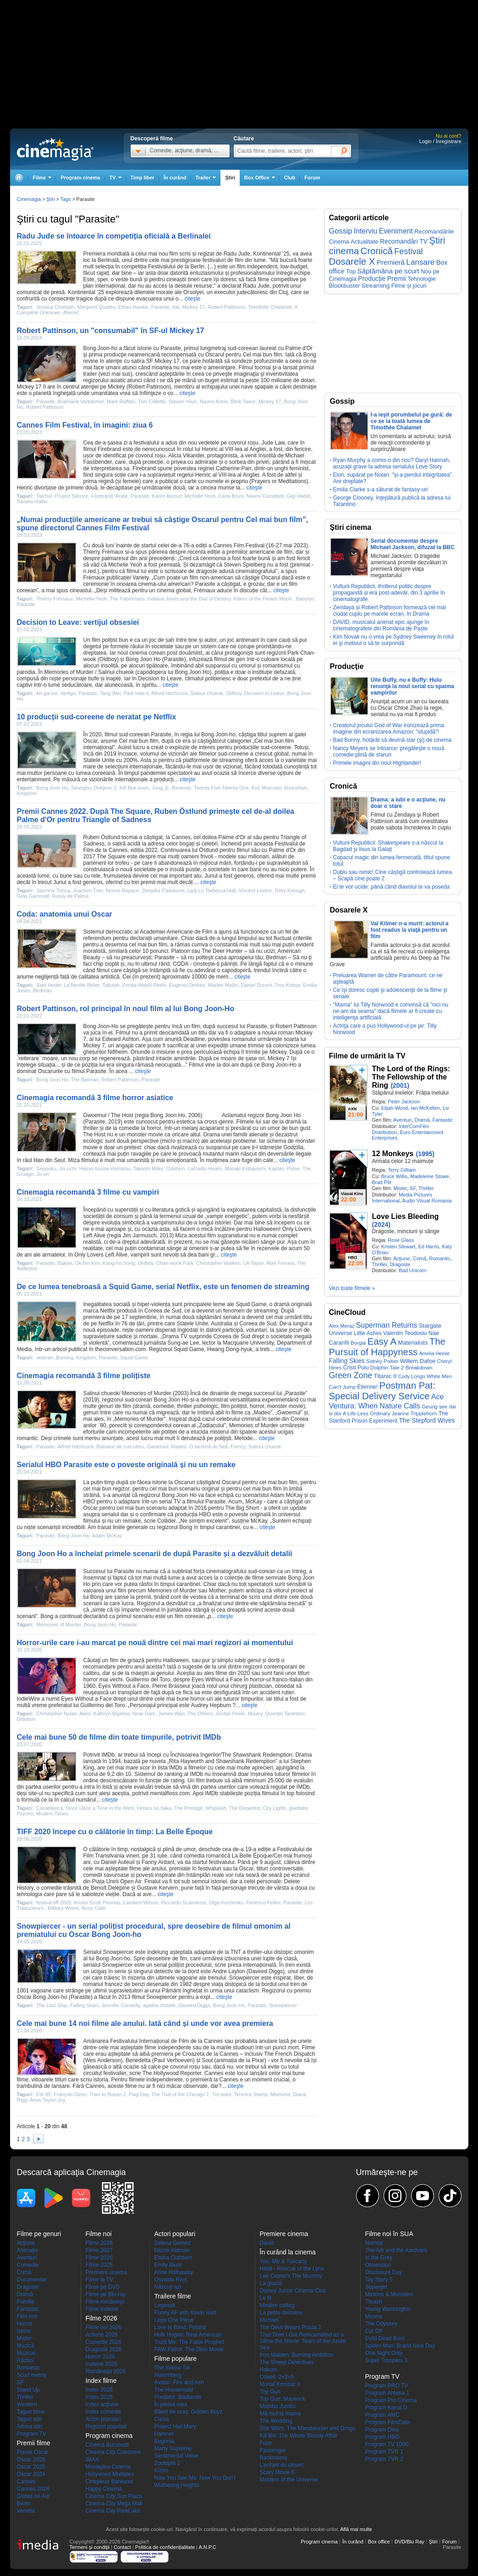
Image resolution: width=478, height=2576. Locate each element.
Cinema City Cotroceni (113, 2452)
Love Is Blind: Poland (180, 2327)
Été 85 (43, 2094)
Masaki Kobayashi (245, 1168)
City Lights (274, 1808)
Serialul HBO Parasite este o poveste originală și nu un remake (126, 1465)
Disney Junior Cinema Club (293, 2290)
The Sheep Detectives (287, 2362)
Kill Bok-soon (134, 787)
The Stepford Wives (427, 1420)
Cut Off (374, 2331)
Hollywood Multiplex (110, 2474)
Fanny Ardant (158, 1862)
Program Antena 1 (387, 2393)
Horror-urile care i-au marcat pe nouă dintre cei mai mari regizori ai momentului (155, 1643)
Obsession (378, 2265)
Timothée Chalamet (270, 307)
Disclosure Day (383, 2272)
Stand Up (28, 2390)
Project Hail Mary (175, 2426)
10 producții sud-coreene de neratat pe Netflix (96, 717)
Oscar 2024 (31, 2474)
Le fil (265, 2298)
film (174, 253)
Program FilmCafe (387, 2422)
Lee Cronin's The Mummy (291, 2276)
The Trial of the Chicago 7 (180, 2094)
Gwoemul (289, 1412)
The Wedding (276, 2421)
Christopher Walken (218, 1263)
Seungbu (81, 787)
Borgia (358, 1343)
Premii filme (33, 2443)
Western (27, 2404)
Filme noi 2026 (104, 2327)
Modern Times (52, 1813)
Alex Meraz (342, 1326)
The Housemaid (173, 2390)
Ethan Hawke (133, 307)
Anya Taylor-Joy (48, 2100)
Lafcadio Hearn (205, 1168)
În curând (175, 177)
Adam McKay (286, 1495)
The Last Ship (51, 2005)
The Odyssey (381, 2323)
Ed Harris (428, 1246)
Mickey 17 (193, 307)
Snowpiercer (118, 1952)
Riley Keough (289, 890)
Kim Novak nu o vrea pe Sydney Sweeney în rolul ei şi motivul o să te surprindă (393, 640)
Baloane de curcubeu (120, 1446)
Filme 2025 (99, 2265)
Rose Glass (401, 1240)
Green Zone (351, 1375)
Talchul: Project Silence (62, 496)
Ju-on (42, 1174)
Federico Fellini (263, 1902)
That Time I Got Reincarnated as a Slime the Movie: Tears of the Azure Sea (303, 2341)
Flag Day (138, 2094)
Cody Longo (411, 1376)
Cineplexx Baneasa (109, 2481)
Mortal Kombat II (280, 2384)
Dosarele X (352, 261)
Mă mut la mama (280, 2413)
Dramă (421, 1120)
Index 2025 (99, 2397)
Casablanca (49, 1808)
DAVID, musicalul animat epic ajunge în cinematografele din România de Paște (381, 625)
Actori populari (103, 2419)
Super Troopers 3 (386, 2360)
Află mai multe (356, 2529)
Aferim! (71, 312)
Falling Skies (84, 2005)
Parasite (160, 307)
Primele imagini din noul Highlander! (377, 763)
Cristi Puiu (356, 1367)
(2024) (381, 1224)
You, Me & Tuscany (283, 2261)
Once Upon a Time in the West (100, 1808)
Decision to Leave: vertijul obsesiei (78, 622)
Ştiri (230, 177)
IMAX (92, 2459)
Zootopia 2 (167, 2463)
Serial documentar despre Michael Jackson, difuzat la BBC (413, 544)
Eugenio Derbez (187, 985)
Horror (25, 2323)
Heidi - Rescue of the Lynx (292, 2268)
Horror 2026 (100, 2356)
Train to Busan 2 (107, 2094)
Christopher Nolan (56, 1713)
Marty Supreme (173, 2448)
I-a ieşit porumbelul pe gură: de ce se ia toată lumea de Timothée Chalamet (411, 421)
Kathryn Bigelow (111, 1713)
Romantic (439, 1258)
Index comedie (103, 2412)
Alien (84, 1713)
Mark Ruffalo (121, 401)
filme (263, 279)
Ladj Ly (195, 890)
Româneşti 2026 (106, 2371)
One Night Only (384, 2353)
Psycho (25, 1813)
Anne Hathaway (173, 2272)
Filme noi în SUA (389, 2233)
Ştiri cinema (351, 527)
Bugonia (164, 2441)
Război (25, 2360)
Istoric (24, 2331)
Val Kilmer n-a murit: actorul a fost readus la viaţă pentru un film (410, 930)
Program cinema (80, 177)
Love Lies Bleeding (405, 1216)
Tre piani (221, 2094)
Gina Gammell (33, 896)
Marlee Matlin (223, 985)
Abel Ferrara (280, 1263)
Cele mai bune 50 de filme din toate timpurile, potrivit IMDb (119, 1737)
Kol (255, 787)
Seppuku (46, 1168)
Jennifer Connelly (120, 2005)
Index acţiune (102, 2404)
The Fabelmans (127, 598)
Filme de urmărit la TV (367, 1056)
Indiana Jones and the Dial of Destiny (189, 598)
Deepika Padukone (163, 890)
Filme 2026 (99, 2257)
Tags (65, 199)
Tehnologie (421, 278)
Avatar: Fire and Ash (179, 2382)
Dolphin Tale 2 (387, 1367)
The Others (200, 1713)
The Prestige (188, 1808)
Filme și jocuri (409, 286)
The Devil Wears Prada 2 (290, 2327)
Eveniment (396, 231)
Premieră (391, 262)
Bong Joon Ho (143, 659)
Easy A (382, 1341)
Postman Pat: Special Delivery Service (382, 1390)
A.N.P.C (207, 2547)
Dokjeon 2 (105, 787)
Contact (122, 2547)
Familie (26, 2301)
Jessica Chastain (55, 307)
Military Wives (63, 1908)
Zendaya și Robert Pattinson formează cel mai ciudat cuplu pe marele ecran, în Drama (389, 610)
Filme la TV (99, 2279)
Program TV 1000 (387, 2444)
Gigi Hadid (298, 496)
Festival (408, 251)
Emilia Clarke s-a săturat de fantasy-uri (380, 489)
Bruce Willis (394, 1176)
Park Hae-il (136, 693)
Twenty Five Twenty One (221, 787)
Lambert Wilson (140, 1902)
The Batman (85, 1079)
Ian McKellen (425, 1108)
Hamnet (164, 2434)
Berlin (24, 2503)
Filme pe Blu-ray (106, 2294)
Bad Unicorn (413, 1270)
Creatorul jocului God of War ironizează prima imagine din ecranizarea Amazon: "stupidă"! (388, 728)
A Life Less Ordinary (366, 1413)
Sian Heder (48, 985)
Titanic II (385, 1376)
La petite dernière (281, 2312)
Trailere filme (172, 2296)
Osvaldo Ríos (170, 2279)
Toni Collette (152, 401)
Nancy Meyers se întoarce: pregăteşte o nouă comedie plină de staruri (389, 751)
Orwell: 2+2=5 (277, 2377)
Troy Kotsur (287, 985)
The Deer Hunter (222, 951)
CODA (180, 964)
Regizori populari (106, 2426)
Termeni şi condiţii (90, 2547)
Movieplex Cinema (108, 2467)
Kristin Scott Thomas (97, 1902)
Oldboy (108, 659)
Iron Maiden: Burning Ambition (297, 2355)
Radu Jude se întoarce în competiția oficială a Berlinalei (114, 236)
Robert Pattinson (226, 307)
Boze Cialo (94, 1908)
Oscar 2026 (31, 2459)
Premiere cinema (106, 2272)
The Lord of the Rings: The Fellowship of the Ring (411, 1077)
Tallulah (110, 985)
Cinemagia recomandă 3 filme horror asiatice (95, 1098)
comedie (129, 1128)
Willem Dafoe (418, 1361)
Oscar (90, 1508)
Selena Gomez (172, 2243)
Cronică (377, 251)
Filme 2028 (99, 2243)
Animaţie (27, 2250)
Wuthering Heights (177, 2485)
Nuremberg (168, 2375)
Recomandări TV (404, 241)
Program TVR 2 (384, 2459)
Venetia (26, 2511)
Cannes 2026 (33, 2489)
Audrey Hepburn (211, 1705)
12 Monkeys (393, 1153)
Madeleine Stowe (429, 1176)
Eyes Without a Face (217, 1679)
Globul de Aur (33, 2496)
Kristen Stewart (398, 1246)
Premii (396, 278)
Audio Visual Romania (427, 1200)
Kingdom (27, 793)
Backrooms (273, 2457)
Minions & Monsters (389, 2294)
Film (239, 545)
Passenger (273, 2450)
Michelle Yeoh (199, 496)
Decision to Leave (159, 678)
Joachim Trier (88, 890)
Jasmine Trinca (53, 890)
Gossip (340, 231)
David (267, 2243)
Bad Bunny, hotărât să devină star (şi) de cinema (392, 740)
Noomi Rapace (122, 890)
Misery (255, 1713)
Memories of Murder (68, 672)
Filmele (245, 1121)
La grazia (271, 2283)
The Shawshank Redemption (257, 1755)
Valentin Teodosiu (405, 1333)
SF (413, 1188)
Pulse (293, 1168)
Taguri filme (31, 2412)
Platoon (180, 951)
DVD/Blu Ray (409, 2541)
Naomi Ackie (214, 401)
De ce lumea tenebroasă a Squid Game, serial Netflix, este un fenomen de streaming (163, 1287)
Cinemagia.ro (55, 149)
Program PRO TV (386, 2385)
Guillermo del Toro (148, 1679)
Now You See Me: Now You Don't (195, 2478)
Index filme (101, 2380)
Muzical (26, 2353)
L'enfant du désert (282, 2465)
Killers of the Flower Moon (263, 598)
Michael (269, 2320)
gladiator (298, 1808)
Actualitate (364, 241)
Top (351, 271)
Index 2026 (99, 2390)
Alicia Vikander (186, 455)
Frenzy (238, 1446)
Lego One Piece (174, 2320)
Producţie (371, 278)
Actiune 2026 (102, 2334)
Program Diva (382, 2429)
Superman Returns (387, 1325)
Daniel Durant (256, 985)
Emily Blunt (168, 2265)
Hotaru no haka (154, 1808)
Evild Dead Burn (385, 2338)
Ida (175, 307)
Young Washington (388, 2309)
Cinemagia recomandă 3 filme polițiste (84, 1376)
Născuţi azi (167, 2287)
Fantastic (442, 1120)
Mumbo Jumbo (278, 2406)
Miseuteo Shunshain (285, 787)
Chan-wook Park (174, 1263)
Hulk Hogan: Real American (188, 2334)
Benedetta (138, 2060)
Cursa (161, 2419)
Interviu (365, 231)
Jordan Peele (230, 1713)
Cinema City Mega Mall (114, 2503)
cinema (147, 584)
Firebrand (109, 449)
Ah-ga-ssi (46, 693)
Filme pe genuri (39, 2233)
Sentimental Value (176, 2456)
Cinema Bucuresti (107, 2445)
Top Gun (270, 2391)
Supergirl (376, 2287)
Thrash (373, 2301)
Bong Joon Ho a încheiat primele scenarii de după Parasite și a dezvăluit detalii (154, 1554)
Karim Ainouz (166, 496)
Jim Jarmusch (140, 1235)
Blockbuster (344, 285)
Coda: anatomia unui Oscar (64, 914)
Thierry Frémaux (103, 552)
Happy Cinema (104, 2489)
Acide (121, 496)
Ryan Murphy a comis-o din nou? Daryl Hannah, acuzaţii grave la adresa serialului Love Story (392, 463)
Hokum (268, 2369)
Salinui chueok (116, 672)
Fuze (266, 2443)
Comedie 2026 (103, 2342)
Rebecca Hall (221, 890)
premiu (302, 1990)
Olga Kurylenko (226, 1902)
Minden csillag (277, 2305)
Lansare (420, 262)
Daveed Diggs (265, 1971)
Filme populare (175, 2358)
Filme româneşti (105, 2301)
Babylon (305, 598)
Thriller (426, 1188)
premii (308, 876)
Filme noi (99, 2233)
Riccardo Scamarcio (183, 1902)
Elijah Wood (394, 1108)
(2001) (399, 1085)
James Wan (171, 1713)
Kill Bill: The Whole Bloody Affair (299, 2435)
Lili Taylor (253, 1263)
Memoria (280, 2094)
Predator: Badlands (178, 2397)
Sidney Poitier (382, 1361)
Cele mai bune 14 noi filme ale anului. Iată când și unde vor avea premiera (145, 2023)
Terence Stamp (251, 2094)
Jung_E (160, 787)
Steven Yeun (183, 401)
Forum (312, 177)
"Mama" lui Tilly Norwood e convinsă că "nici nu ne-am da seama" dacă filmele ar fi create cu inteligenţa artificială (391, 1011)
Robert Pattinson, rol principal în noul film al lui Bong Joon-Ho (126, 1009)
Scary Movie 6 (277, 2472)
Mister (400, 1188)
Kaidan (276, 1168)
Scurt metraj (32, 2375)
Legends (165, 2305)
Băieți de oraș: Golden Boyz (188, 2412)
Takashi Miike (148, 1168)
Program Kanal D (386, 2407)
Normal (374, 2243)
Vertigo (68, 693)
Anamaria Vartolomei (80, 401)
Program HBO (382, 2437)
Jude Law (273, 443)
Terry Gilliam (402, 1170)
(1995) (425, 1153)
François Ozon (70, 2094)
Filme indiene (102, 2309)
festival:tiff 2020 (53, 1902)
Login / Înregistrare (440, 141)
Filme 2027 (99, 2250)
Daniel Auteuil (117, 1862)
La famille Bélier (82, 985)
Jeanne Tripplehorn (414, 1413)
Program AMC (382, 2415)
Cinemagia (29, 199)
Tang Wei (110, 693)
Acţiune (401, 1258)
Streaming (376, 285)
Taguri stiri (29, 2419)
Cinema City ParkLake (113, 2511)
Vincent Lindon (255, 890)
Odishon (175, 1168)
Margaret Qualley (96, 307)
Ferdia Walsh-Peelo (144, 985)
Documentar (32, 2279)
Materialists (413, 1342)
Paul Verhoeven (173, 2060)
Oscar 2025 (31, 2467)
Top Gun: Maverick (283, 2399)
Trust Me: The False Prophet (189, 2342)
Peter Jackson (404, 1101)
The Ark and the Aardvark (396, 2250)
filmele (137, 2079)
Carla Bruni (230, 496)
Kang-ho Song (119, 1263)
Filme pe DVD (103, 2287)
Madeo (262, 1412)
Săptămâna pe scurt (388, 271)
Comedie (28, 2265)
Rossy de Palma (70, 896)
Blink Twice (243, 401)
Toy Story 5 (379, 2279)
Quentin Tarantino (285, 1713)
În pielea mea (170, 2404)
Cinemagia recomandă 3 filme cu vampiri (88, 1192)
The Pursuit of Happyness (387, 1346)
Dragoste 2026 (104, 2349)
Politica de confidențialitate (165, 2547)
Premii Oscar (33, 2452)
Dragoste (400, 1264)
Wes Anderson (103, 2060)
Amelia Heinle (434, 1353)
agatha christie (159, 2005)
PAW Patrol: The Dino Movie (189, 2349)
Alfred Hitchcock (169, 693)
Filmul (245, 367)
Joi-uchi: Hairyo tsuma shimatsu (95, 1168)
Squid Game (251, 1304)
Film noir (27, 2316)
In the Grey (378, 2257)
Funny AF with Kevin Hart (185, 2312)
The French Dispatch (289, 2054)
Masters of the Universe (289, 2479)
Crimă (419, 1258)
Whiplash (216, 1808)
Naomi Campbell (265, 496)
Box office (379, 2541)
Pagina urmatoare (38, 2139)
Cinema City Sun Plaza (114, 2496)
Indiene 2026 (101, 2364)
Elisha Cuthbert (173, 2257)
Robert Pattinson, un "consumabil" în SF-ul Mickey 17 (110, 330)
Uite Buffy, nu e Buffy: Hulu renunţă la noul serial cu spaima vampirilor (413, 686)
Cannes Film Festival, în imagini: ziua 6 (85, 425)
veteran (44, 1357)
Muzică (25, 2345)
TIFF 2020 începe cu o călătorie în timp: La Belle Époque (115, 1832)
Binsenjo (181, 787)
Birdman (276, 957)
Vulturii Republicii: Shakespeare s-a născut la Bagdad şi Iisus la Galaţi (388, 846)
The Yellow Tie (172, 2368)
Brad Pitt (381, 1182)
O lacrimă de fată (208, 1446)
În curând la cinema (288, 2252)
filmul (89, 449)
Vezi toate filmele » (352, 1288)
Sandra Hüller (32, 501)
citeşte (193, 298)
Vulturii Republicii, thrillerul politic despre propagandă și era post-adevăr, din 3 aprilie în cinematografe (389, 592)
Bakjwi (65, 1263)
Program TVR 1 (384, 2451)
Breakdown (419, 1367)
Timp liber (142, 177)
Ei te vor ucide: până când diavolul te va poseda (391, 887)
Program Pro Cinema (391, 2400)
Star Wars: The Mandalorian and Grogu (308, 2428)
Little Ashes (368, 1333)
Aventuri (402, 1120)
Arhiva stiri (30, 2426)
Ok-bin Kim (87, 1263)
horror (154, 1128)
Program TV (31, 2434)
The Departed (244, 1808)
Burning (64, 1357)
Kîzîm (161, 2470)
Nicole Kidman (172, 2250)
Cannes (26, 2481)
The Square (111, 856)
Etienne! (367, 1387)
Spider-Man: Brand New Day (400, 2345)
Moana (373, 2316)
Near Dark (143, 1713)
